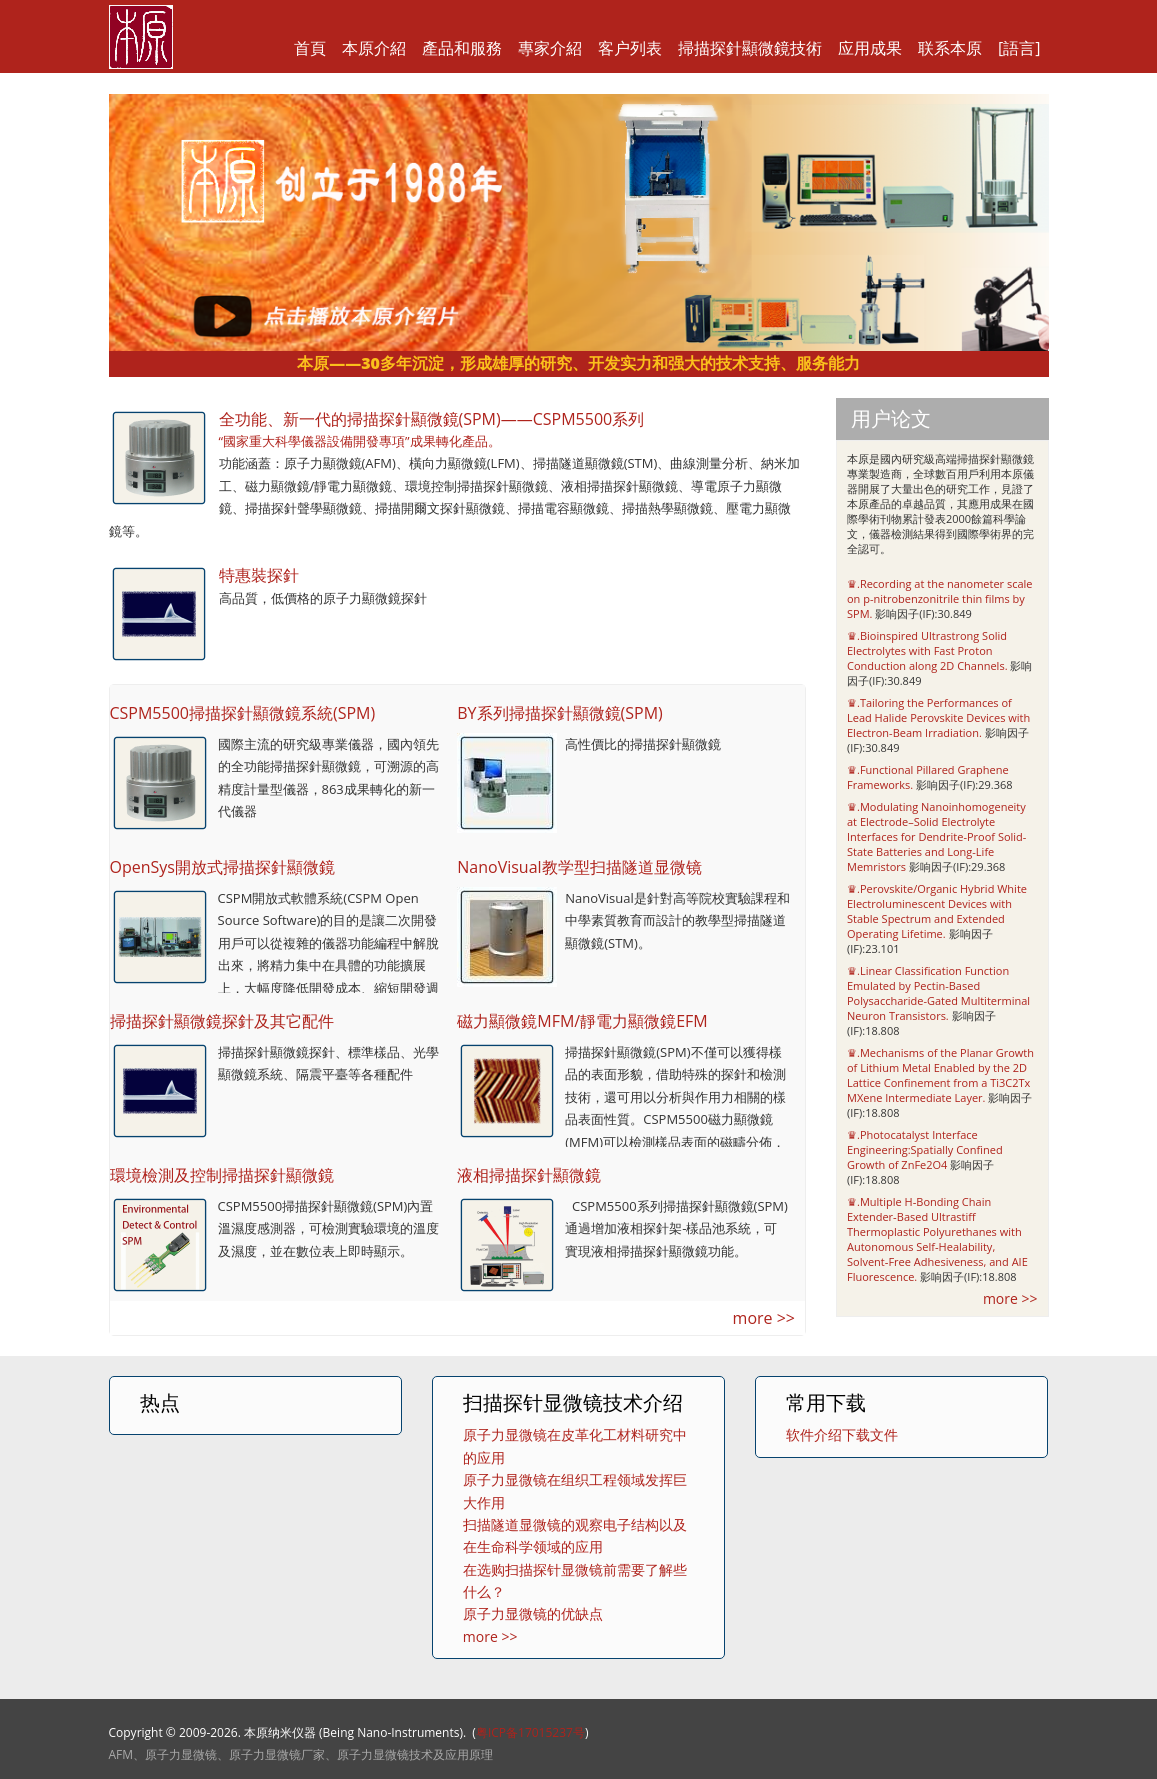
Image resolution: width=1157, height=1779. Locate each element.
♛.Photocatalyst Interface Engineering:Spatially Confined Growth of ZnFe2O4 (925, 1149)
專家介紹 (550, 48)
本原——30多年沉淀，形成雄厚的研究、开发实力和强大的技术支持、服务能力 (578, 363)
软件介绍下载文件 (842, 1434)
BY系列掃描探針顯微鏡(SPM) (560, 713)
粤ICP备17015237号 (530, 1732)
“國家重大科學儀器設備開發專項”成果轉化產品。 (360, 441)
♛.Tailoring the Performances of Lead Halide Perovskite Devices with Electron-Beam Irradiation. (938, 717)
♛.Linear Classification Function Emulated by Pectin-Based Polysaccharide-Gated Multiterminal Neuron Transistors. (938, 993)
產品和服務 (462, 48)
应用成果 (870, 48)
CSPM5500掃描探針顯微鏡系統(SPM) (243, 713)
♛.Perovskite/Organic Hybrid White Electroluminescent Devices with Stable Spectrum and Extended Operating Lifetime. (937, 911)
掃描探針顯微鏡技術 (750, 48)
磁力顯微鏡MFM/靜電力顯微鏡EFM (582, 1021)
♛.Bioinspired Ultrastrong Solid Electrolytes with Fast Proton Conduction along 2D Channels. (927, 650)
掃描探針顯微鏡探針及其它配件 (222, 1021)
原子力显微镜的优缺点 (533, 1613)
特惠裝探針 (259, 575)
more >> (764, 1318)
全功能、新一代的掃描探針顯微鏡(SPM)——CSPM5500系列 (432, 419)
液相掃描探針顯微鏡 (529, 1175)
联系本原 (950, 48)
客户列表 (630, 48)
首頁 (310, 48)
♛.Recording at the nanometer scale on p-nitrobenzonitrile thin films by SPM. (940, 598)
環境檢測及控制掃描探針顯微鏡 (222, 1175)
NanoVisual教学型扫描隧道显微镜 (579, 867)
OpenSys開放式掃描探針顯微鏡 (222, 867)
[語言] (1019, 48)
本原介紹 (374, 48)
